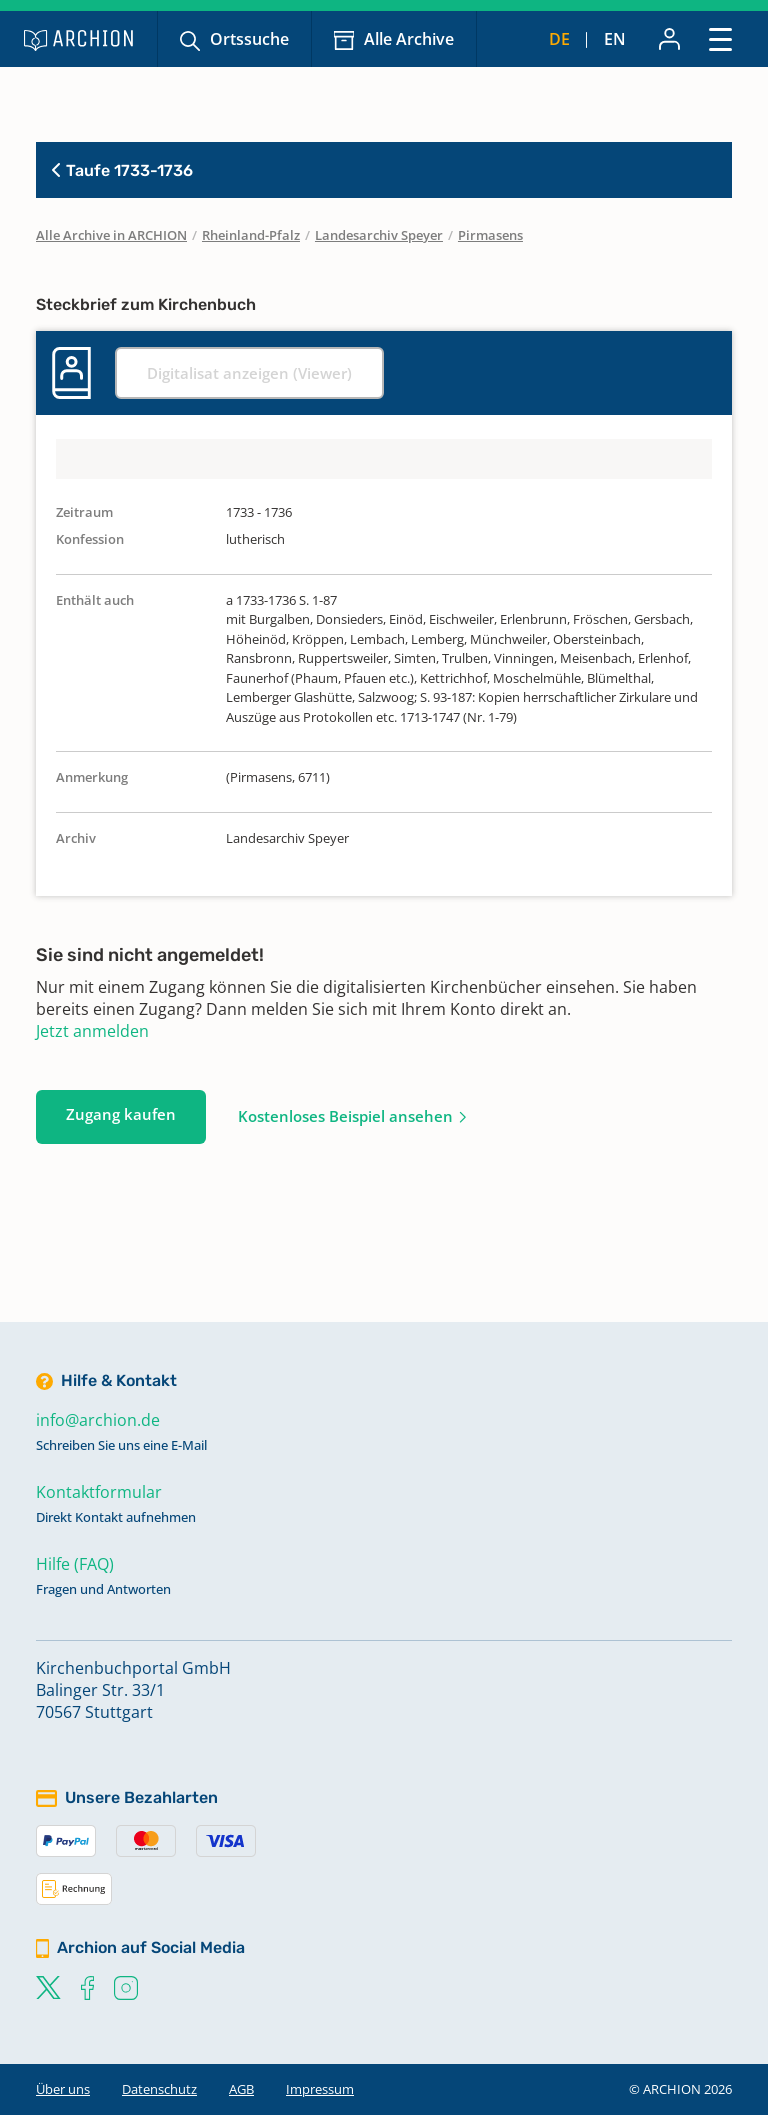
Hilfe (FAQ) (75, 1564)
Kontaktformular (99, 1492)
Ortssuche (249, 39)
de (559, 39)
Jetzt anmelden (92, 1031)
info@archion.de (98, 1420)
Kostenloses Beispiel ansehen (345, 1116)
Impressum (320, 2089)
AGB (241, 2089)
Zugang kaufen (121, 1114)
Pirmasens (490, 235)
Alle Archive (409, 39)
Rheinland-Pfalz (251, 235)
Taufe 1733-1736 (122, 170)
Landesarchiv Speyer (379, 235)
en (615, 39)
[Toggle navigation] (720, 38)
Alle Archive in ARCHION (111, 235)
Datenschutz (159, 2089)
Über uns (63, 2089)
